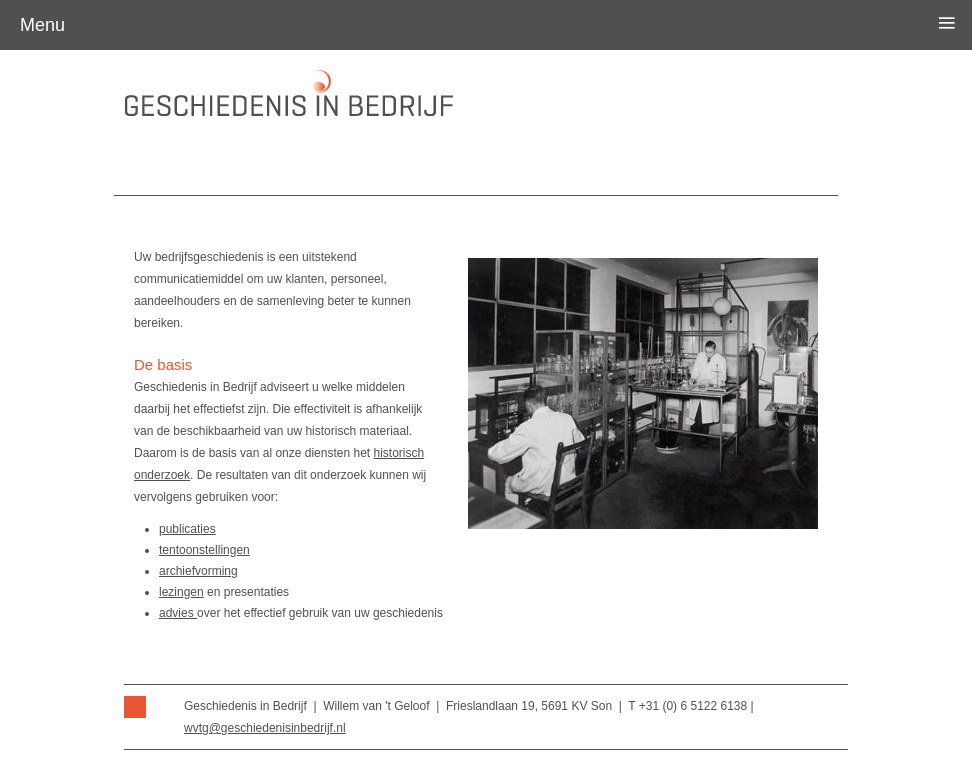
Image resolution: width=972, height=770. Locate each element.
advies (178, 613)
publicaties (187, 529)
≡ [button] (947, 22)
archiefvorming (198, 571)
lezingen (181, 592)
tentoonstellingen (204, 550)
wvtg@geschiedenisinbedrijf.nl (265, 728)
